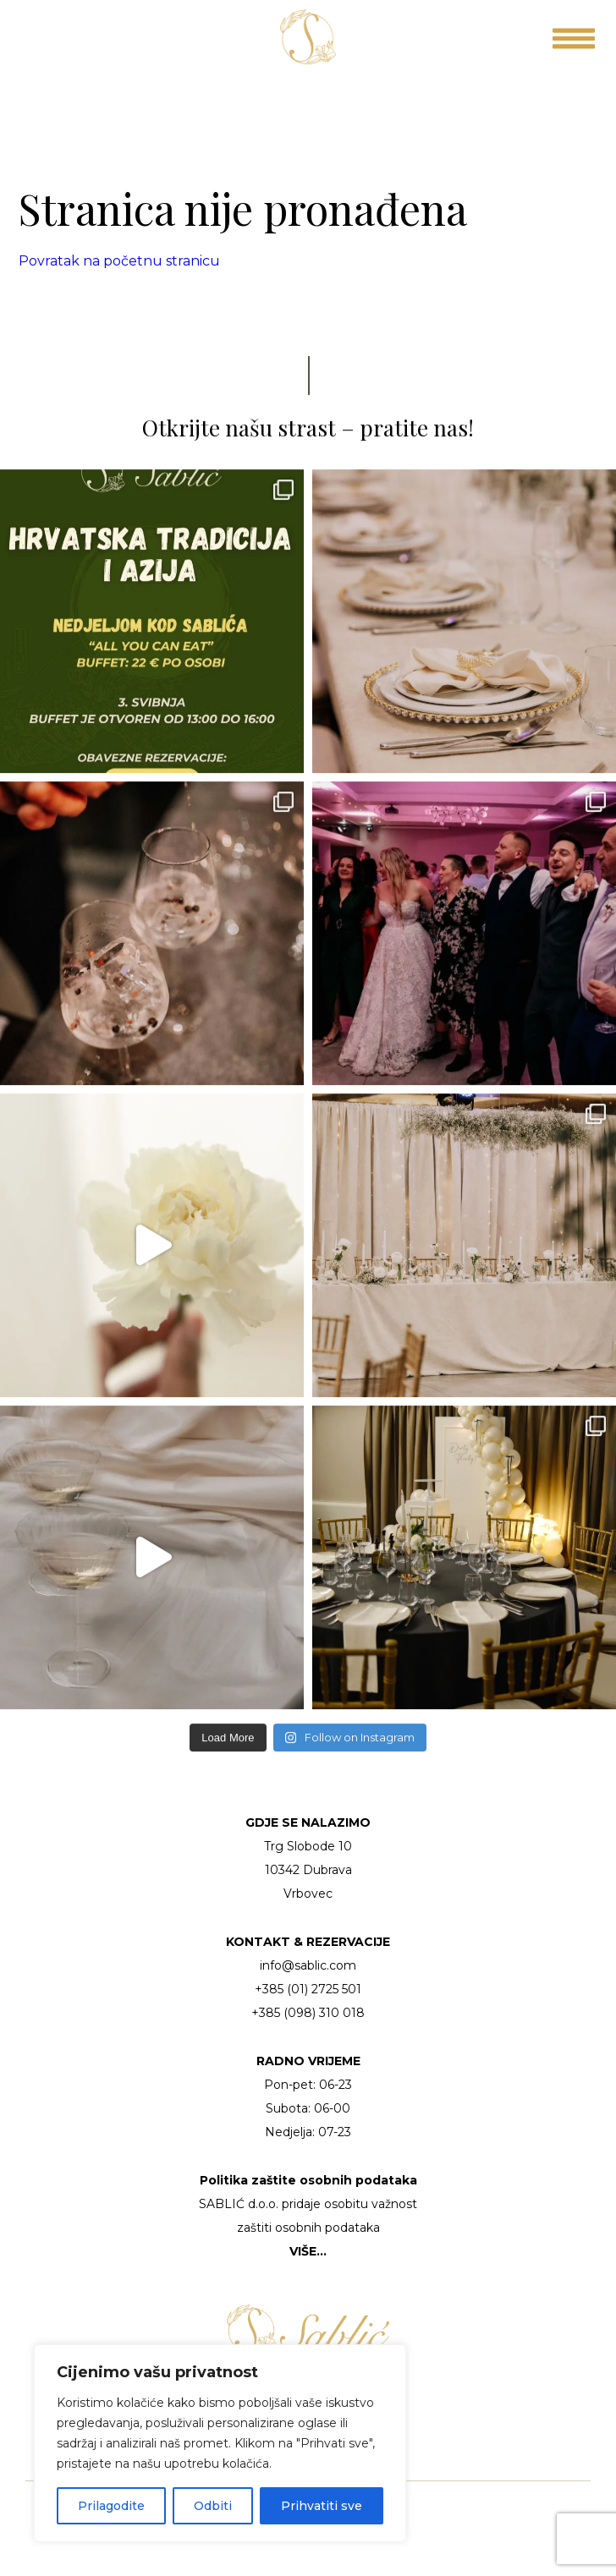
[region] (220, 2443)
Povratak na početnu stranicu (119, 261)
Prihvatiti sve (321, 2505)
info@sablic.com (308, 1965)
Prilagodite (111, 2505)
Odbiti (213, 2505)
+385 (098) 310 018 (308, 2012)
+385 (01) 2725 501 (308, 1989)
